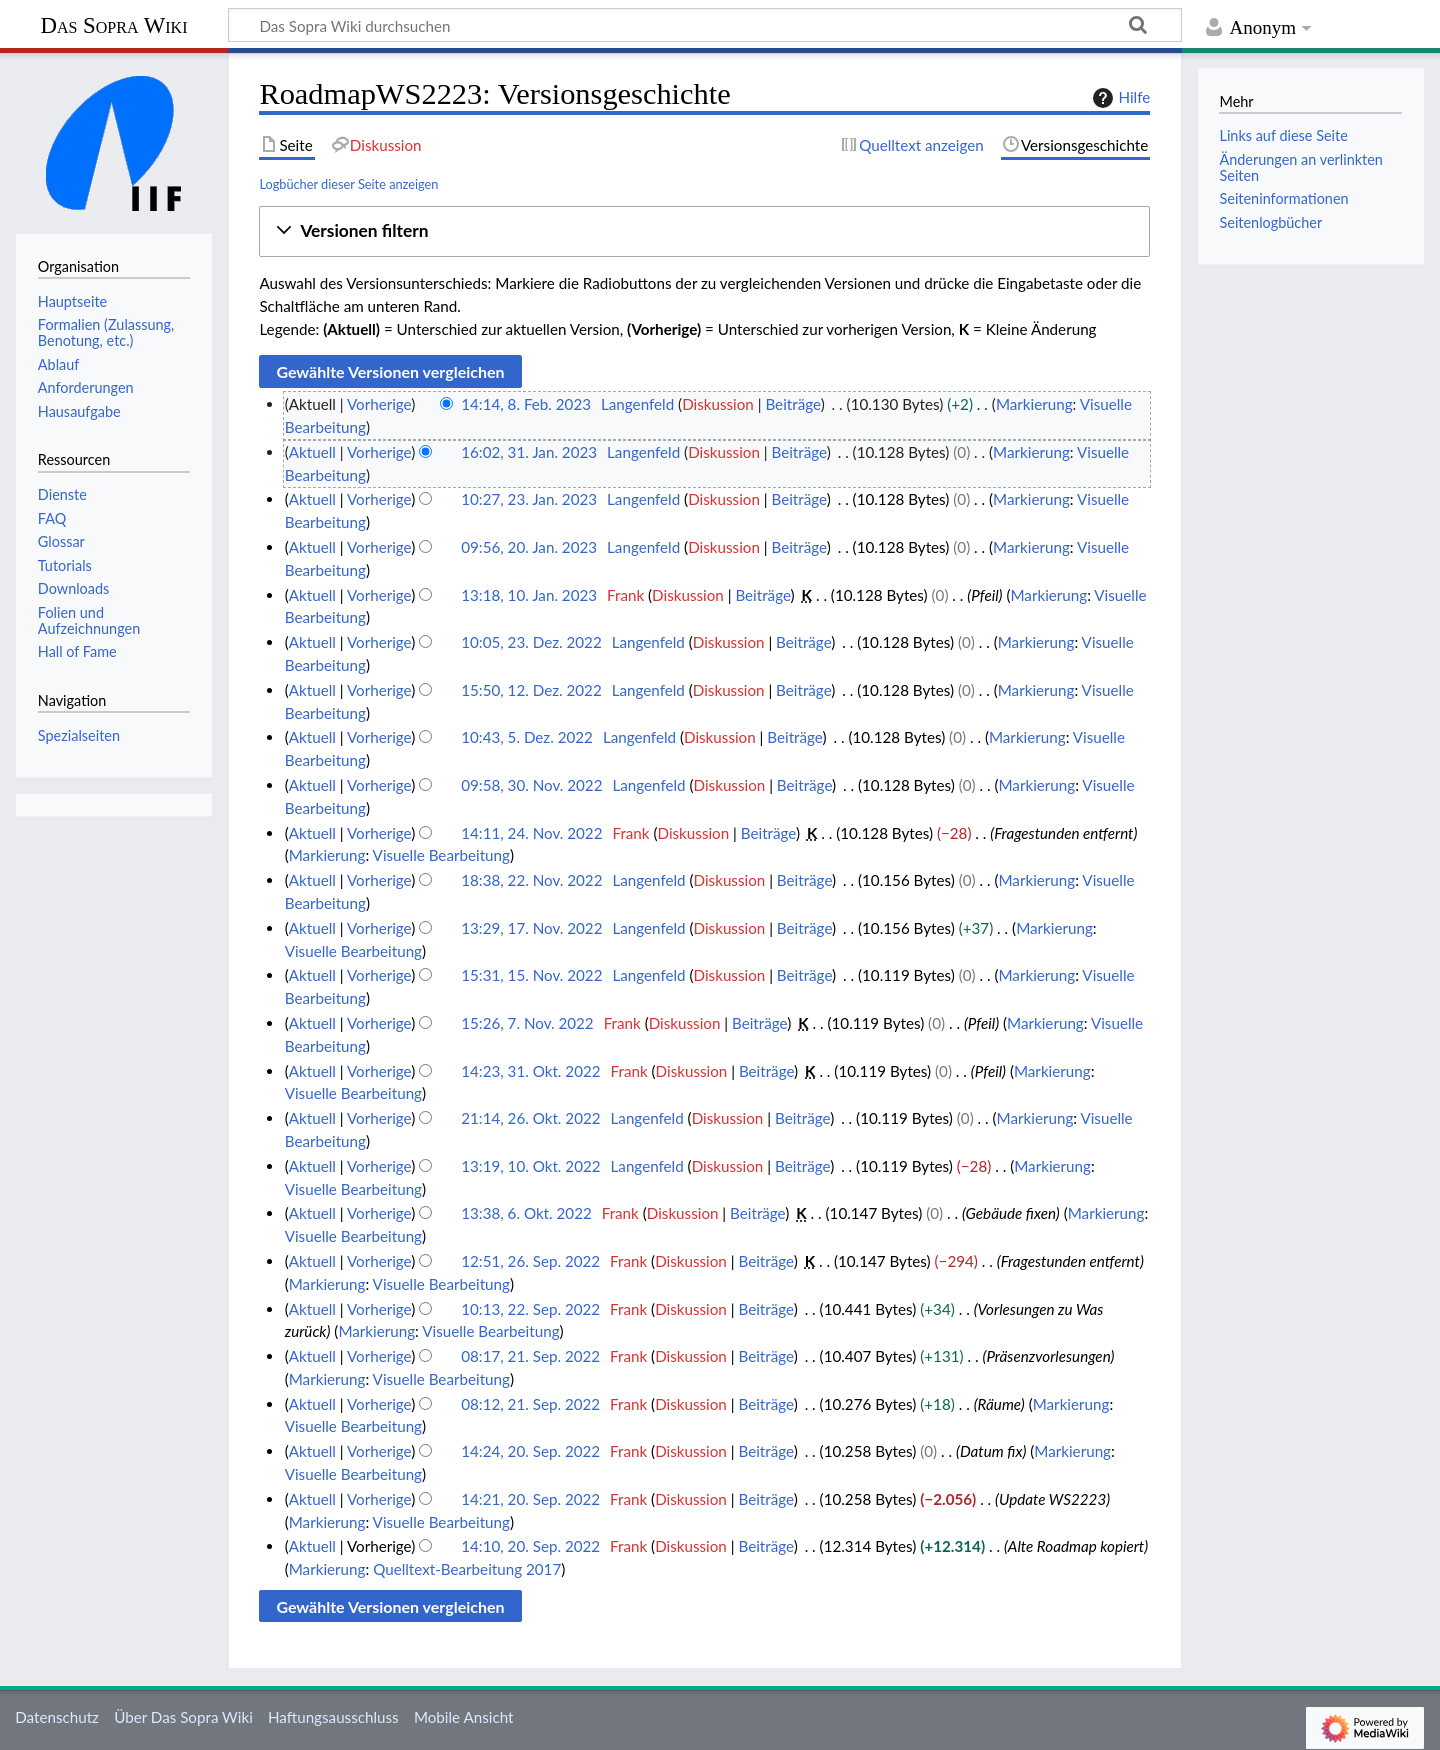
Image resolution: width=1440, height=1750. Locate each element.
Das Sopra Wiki (113, 25)
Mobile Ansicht (464, 1717)
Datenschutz (57, 1717)
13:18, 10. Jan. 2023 (529, 595)
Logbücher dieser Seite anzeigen (348, 184)
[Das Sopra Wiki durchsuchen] (705, 25)
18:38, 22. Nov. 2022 (531, 880)
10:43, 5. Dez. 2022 (527, 737)
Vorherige (379, 404)
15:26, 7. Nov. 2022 (527, 1023)
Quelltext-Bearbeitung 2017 (467, 1569)
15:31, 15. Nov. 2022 (531, 975)
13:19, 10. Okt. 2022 (530, 1166)
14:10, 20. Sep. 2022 (530, 1546)
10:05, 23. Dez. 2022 (531, 642)
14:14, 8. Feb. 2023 (526, 404)
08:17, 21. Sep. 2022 (530, 1356)
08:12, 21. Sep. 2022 (530, 1404)
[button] (704, 231)
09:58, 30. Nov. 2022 (531, 785)
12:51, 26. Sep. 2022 (530, 1261)
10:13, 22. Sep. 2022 (530, 1309)
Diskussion (718, 404)
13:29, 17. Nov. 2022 (531, 928)
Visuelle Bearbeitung (441, 855)
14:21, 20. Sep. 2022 (530, 1499)
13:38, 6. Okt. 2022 (526, 1213)
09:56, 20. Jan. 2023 (529, 547)
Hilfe (1119, 98)
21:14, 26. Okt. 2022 (530, 1118)
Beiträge (792, 404)
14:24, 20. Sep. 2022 (530, 1451)
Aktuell (312, 452)
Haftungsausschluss (333, 1717)
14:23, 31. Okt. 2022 (530, 1071)
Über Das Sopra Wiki (183, 1717)
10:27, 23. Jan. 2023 (529, 499)
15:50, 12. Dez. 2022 (531, 690)
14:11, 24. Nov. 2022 (531, 833)
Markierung (1034, 404)
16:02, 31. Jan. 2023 (529, 452)
